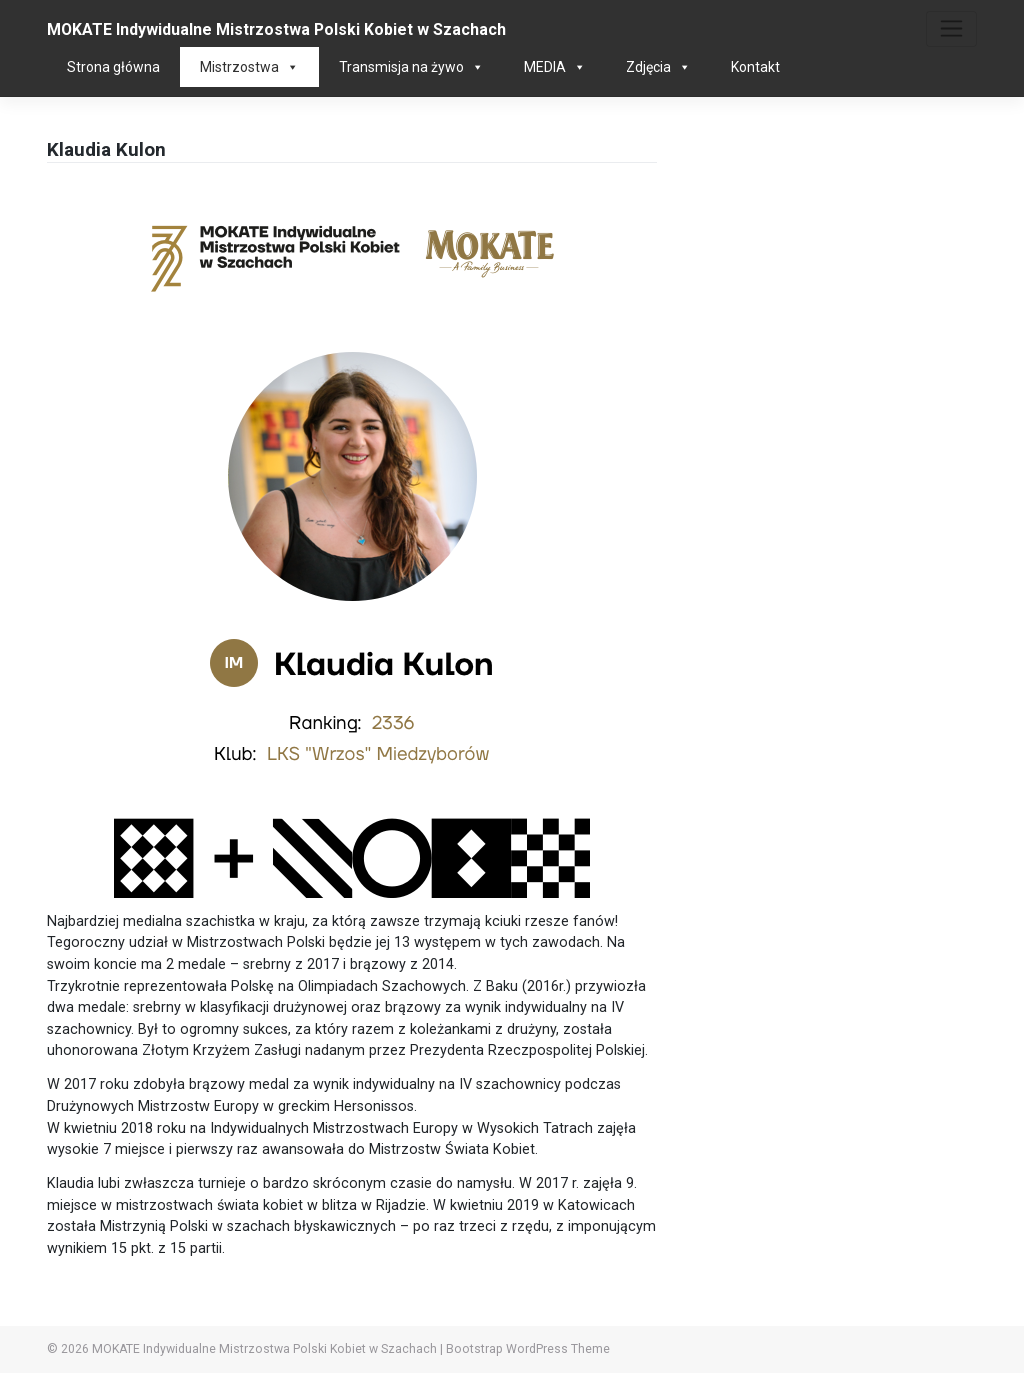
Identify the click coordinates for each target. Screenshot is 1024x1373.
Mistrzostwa (249, 67)
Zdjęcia (658, 67)
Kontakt (755, 67)
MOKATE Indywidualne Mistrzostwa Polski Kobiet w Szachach (276, 29)
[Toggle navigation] (951, 29)
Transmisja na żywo (411, 67)
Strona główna (113, 67)
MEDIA (555, 67)
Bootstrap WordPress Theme (528, 1349)
